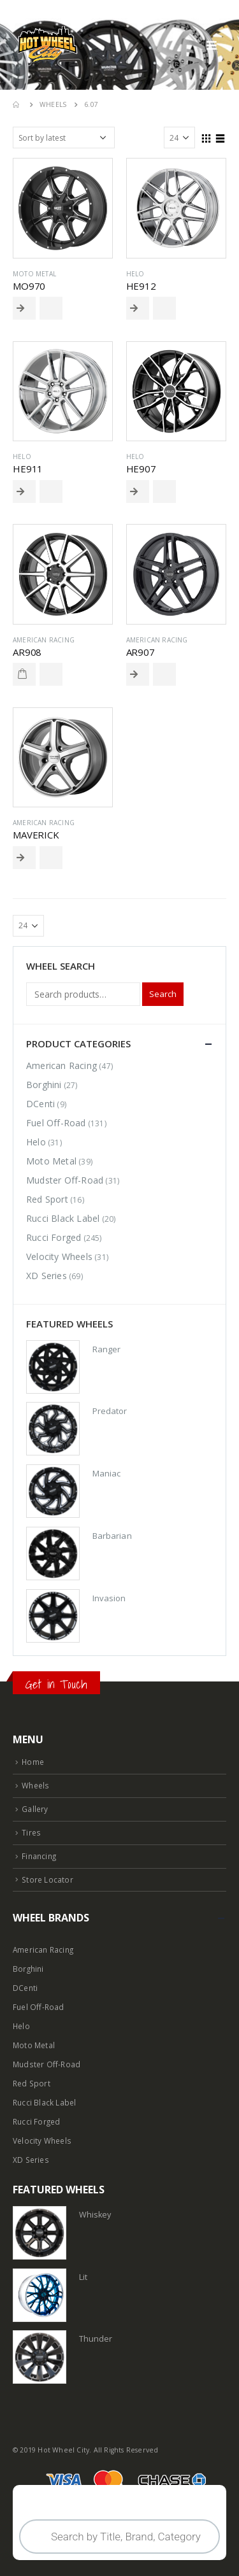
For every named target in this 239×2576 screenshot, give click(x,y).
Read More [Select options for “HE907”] (137, 491)
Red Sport (47, 1199)
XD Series (46, 1276)
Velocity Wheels (59, 1256)
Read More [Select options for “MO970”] (24, 308)
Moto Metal (34, 273)
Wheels (35, 1785)
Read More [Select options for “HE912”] (137, 308)
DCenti (40, 1104)
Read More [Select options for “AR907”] (137, 674)
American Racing (44, 639)
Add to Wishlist (51, 308)
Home (33, 1762)
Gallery (35, 1809)
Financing (39, 1856)
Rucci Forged (53, 1237)
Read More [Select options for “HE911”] (24, 491)
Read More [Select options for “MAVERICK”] (24, 857)
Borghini (44, 1085)
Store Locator (47, 1879)
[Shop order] (64, 137)
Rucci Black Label (62, 1218)
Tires (31, 1832)
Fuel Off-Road (56, 1123)
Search (163, 994)
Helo (135, 273)
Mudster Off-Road (64, 1180)
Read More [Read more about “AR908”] (24, 674)
